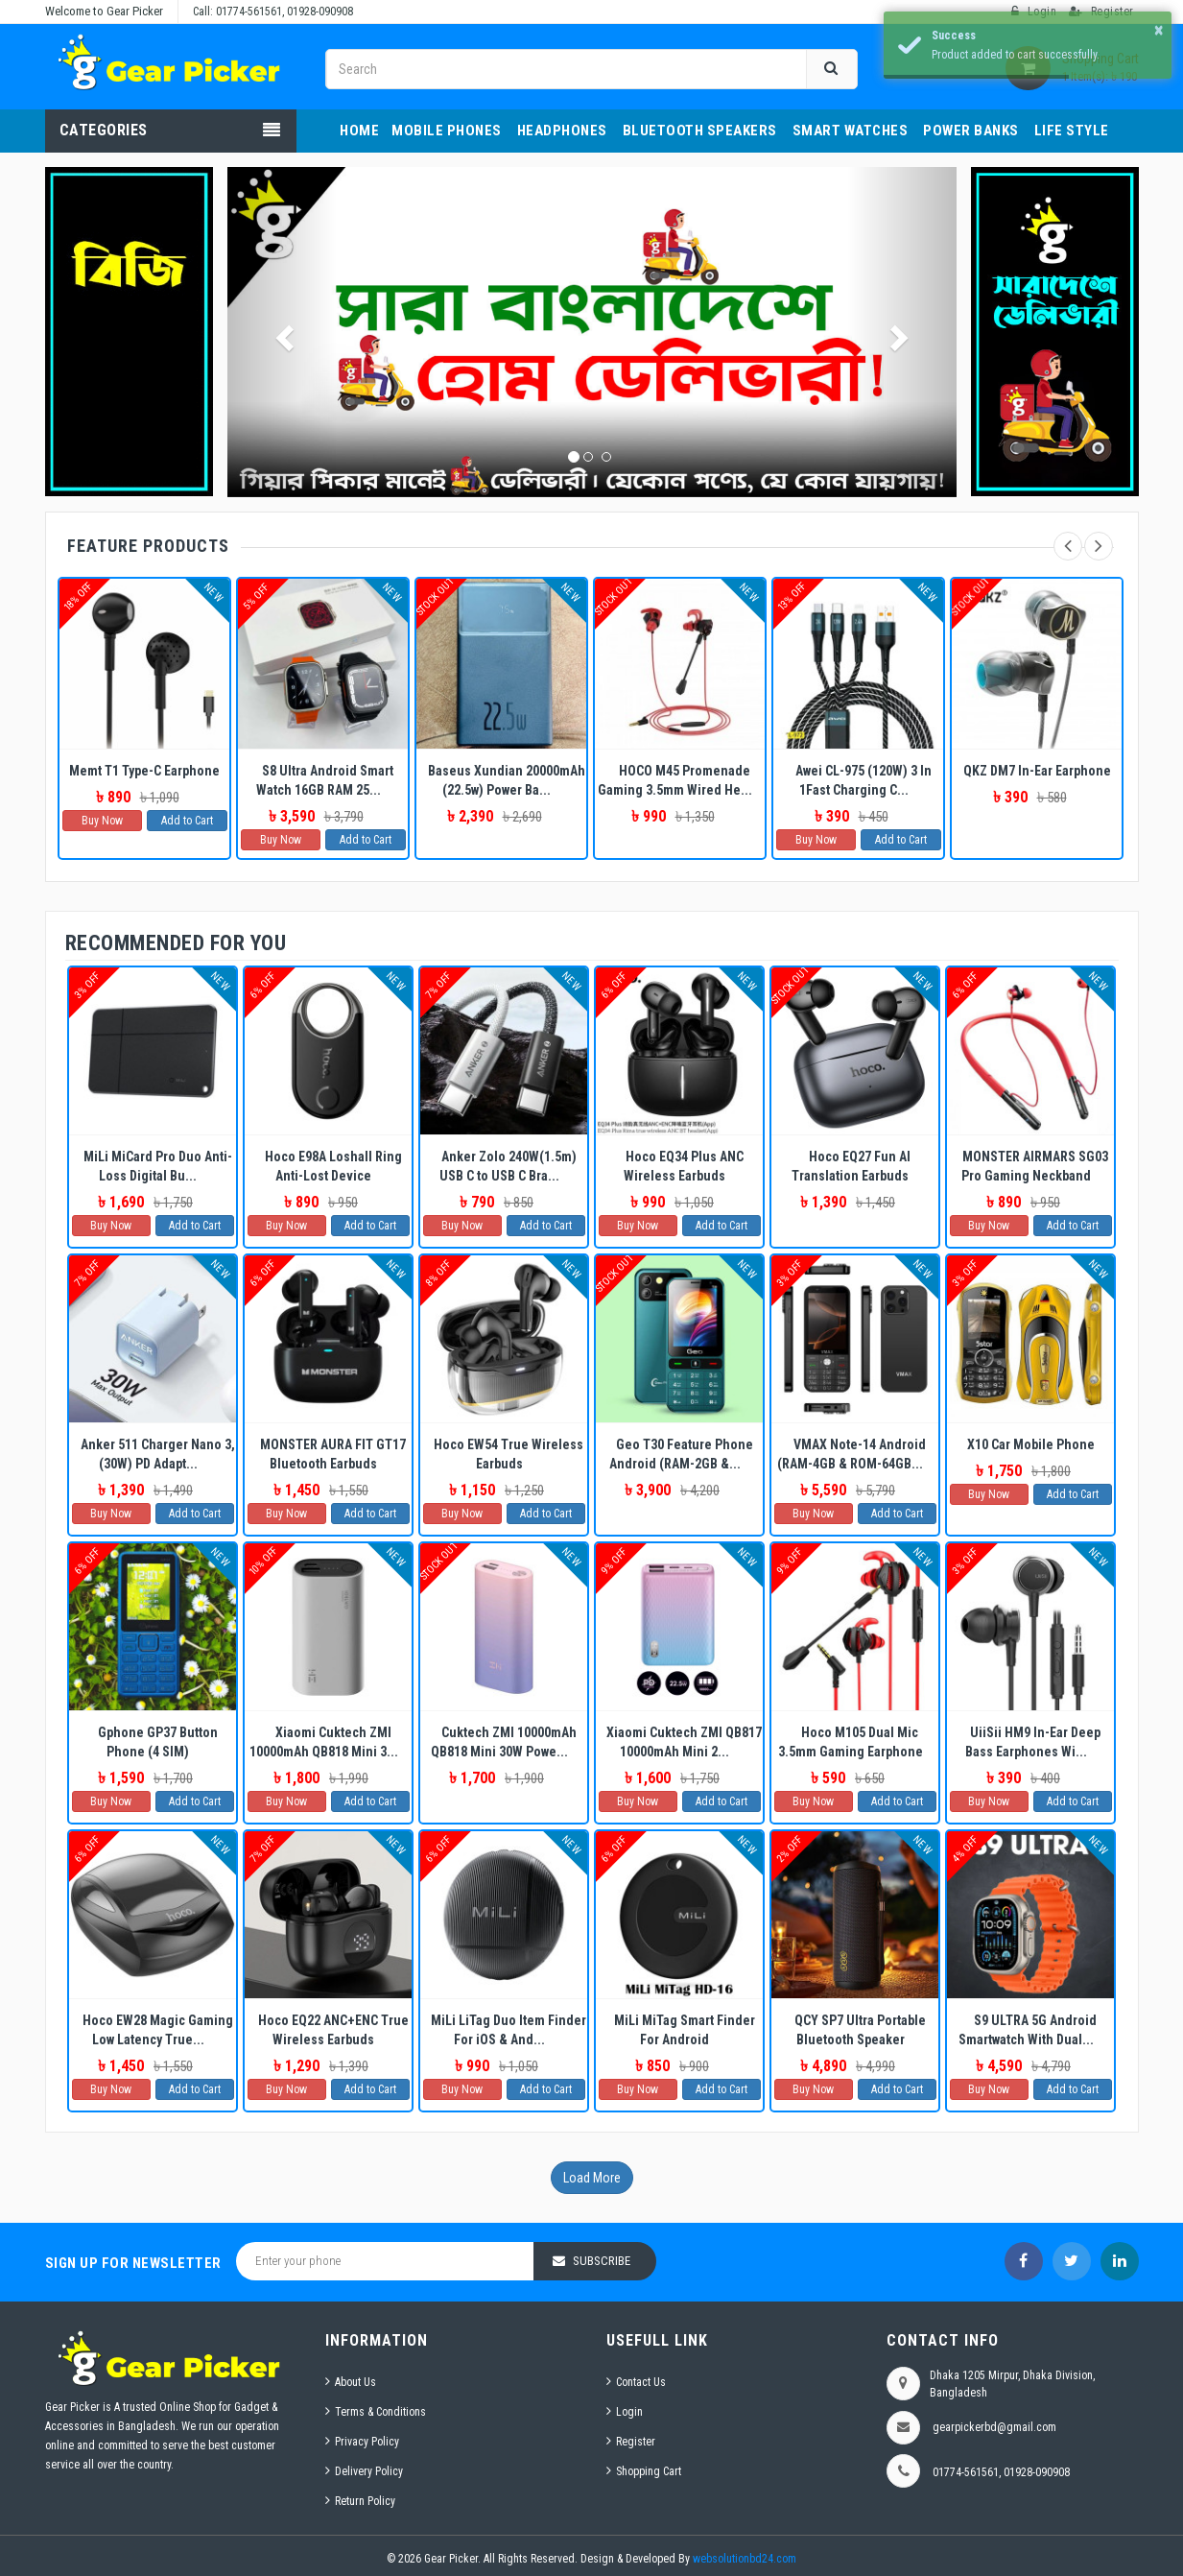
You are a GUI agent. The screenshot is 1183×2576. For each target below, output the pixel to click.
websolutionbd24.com (744, 2558)
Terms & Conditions (380, 2412)
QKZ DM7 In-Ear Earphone (1037, 770)
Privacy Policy (367, 2441)
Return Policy (365, 2501)
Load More (592, 2177)
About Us (355, 2382)
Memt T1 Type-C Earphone (144, 770)
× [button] (1158, 29)
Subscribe (601, 2261)
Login (629, 2412)
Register (635, 2441)
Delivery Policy (369, 2471)
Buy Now (102, 820)
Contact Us (641, 2382)
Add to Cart (187, 820)
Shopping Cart (648, 2471)
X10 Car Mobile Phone (1031, 1444)
